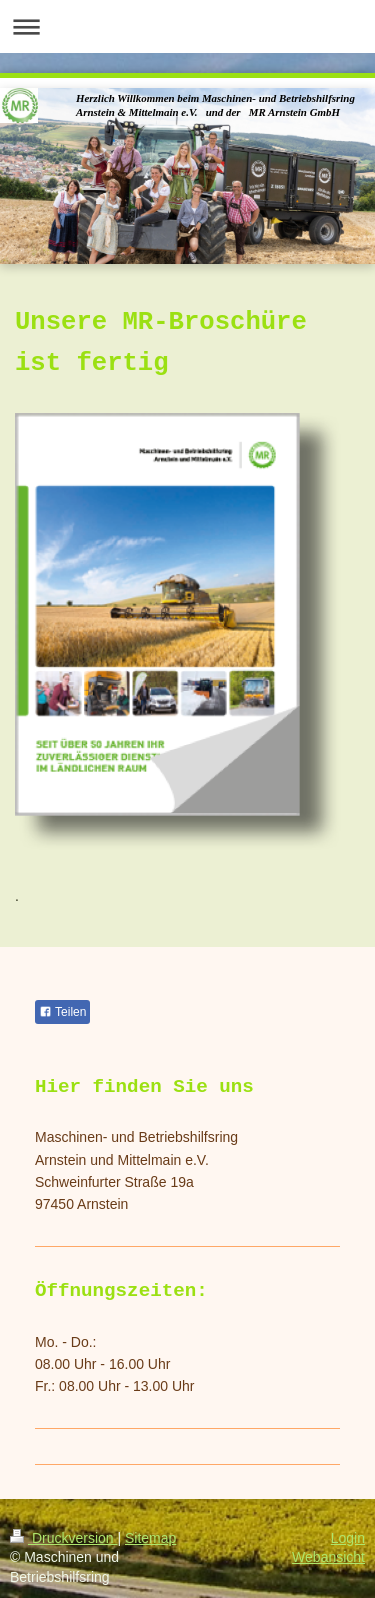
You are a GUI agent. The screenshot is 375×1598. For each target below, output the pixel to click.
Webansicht (328, 1557)
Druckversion (63, 1538)
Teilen (62, 1012)
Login (348, 1538)
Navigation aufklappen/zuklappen (187, 26)
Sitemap (150, 1538)
